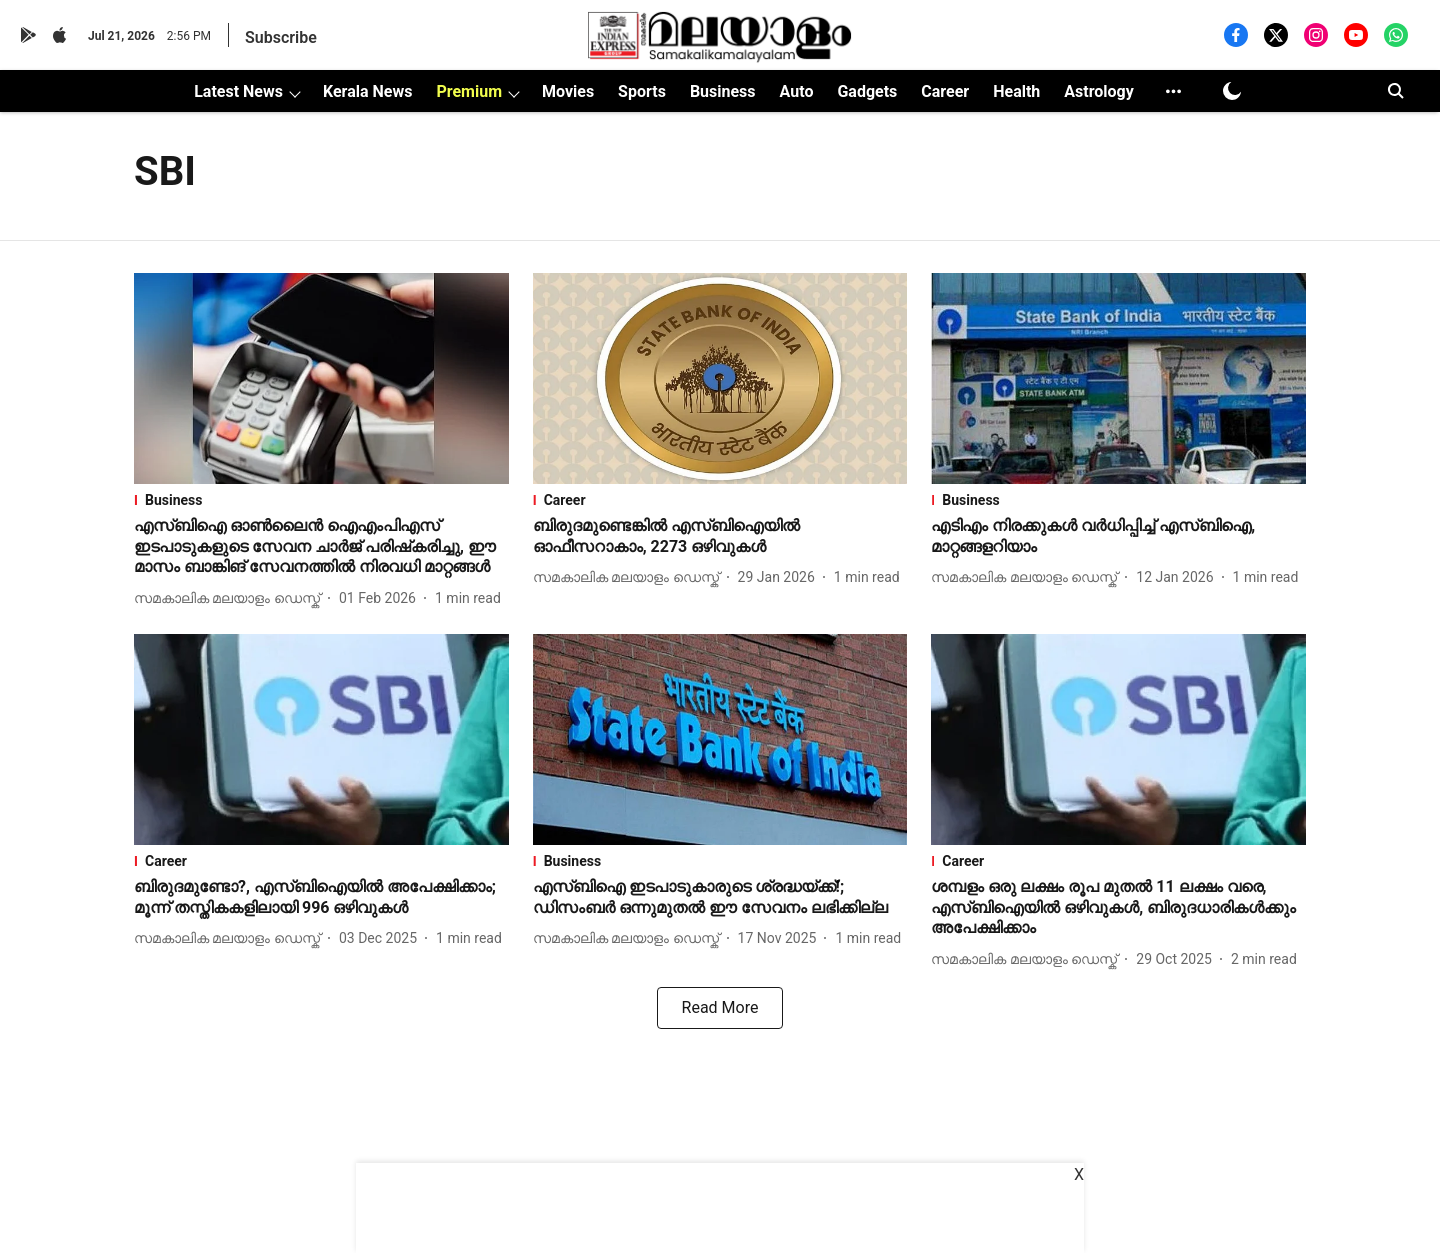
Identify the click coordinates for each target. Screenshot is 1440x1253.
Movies (568, 91)
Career (945, 91)
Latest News (238, 91)
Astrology (1099, 91)
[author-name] (231, 598)
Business (723, 91)
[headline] (321, 547)
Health (1016, 91)
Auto (797, 91)
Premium (469, 91)
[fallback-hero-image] (321, 378)
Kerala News (367, 91)
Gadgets (867, 91)
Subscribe (281, 37)
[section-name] (321, 500)
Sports (642, 91)
